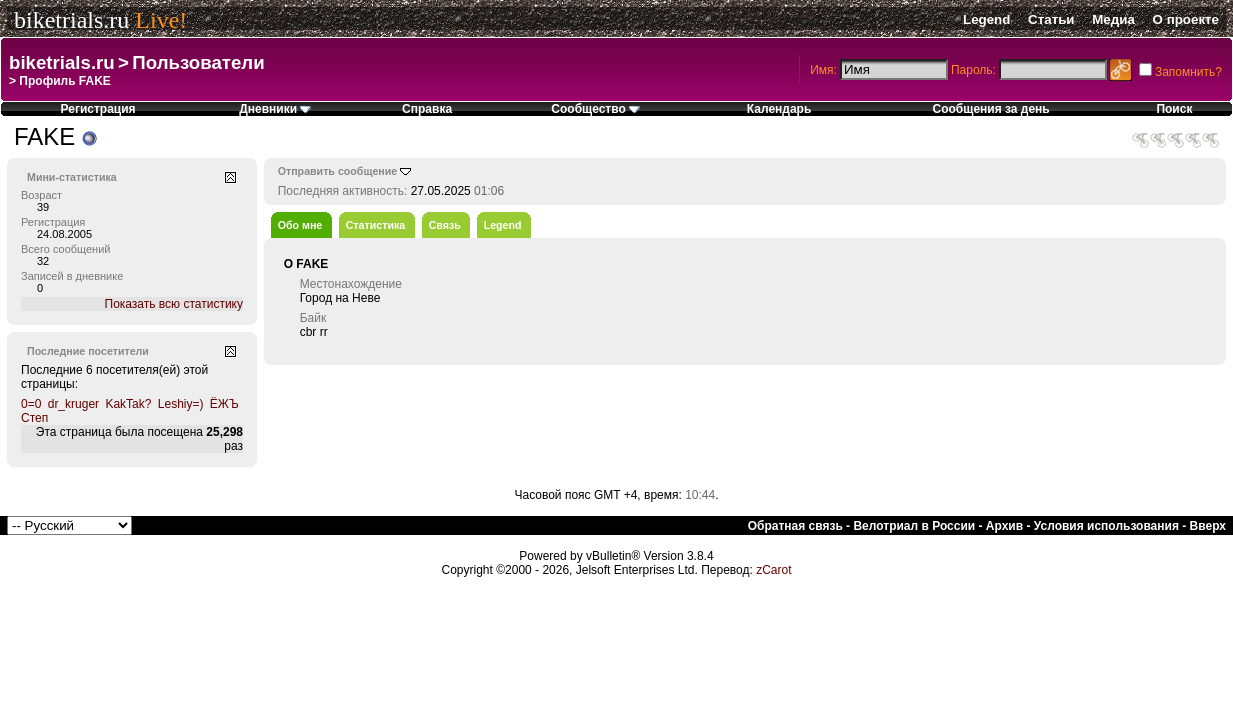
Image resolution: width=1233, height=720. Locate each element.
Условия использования (1106, 526)
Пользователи (198, 62)
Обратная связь (795, 526)
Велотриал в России (914, 526)
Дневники (275, 109)
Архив (1004, 526)
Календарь (779, 109)
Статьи (1051, 19)
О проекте (1186, 19)
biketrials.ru (71, 20)
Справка (427, 109)
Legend (986, 19)
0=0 (31, 404)
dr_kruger (73, 404)
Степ (34, 418)
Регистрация (98, 109)
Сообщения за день (991, 109)
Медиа (1113, 19)
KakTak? (128, 404)
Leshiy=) (181, 404)
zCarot (773, 570)
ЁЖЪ (224, 404)
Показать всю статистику (174, 304)
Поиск (1174, 109)
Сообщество (595, 109)
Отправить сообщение (338, 171)
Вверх (1208, 526)
